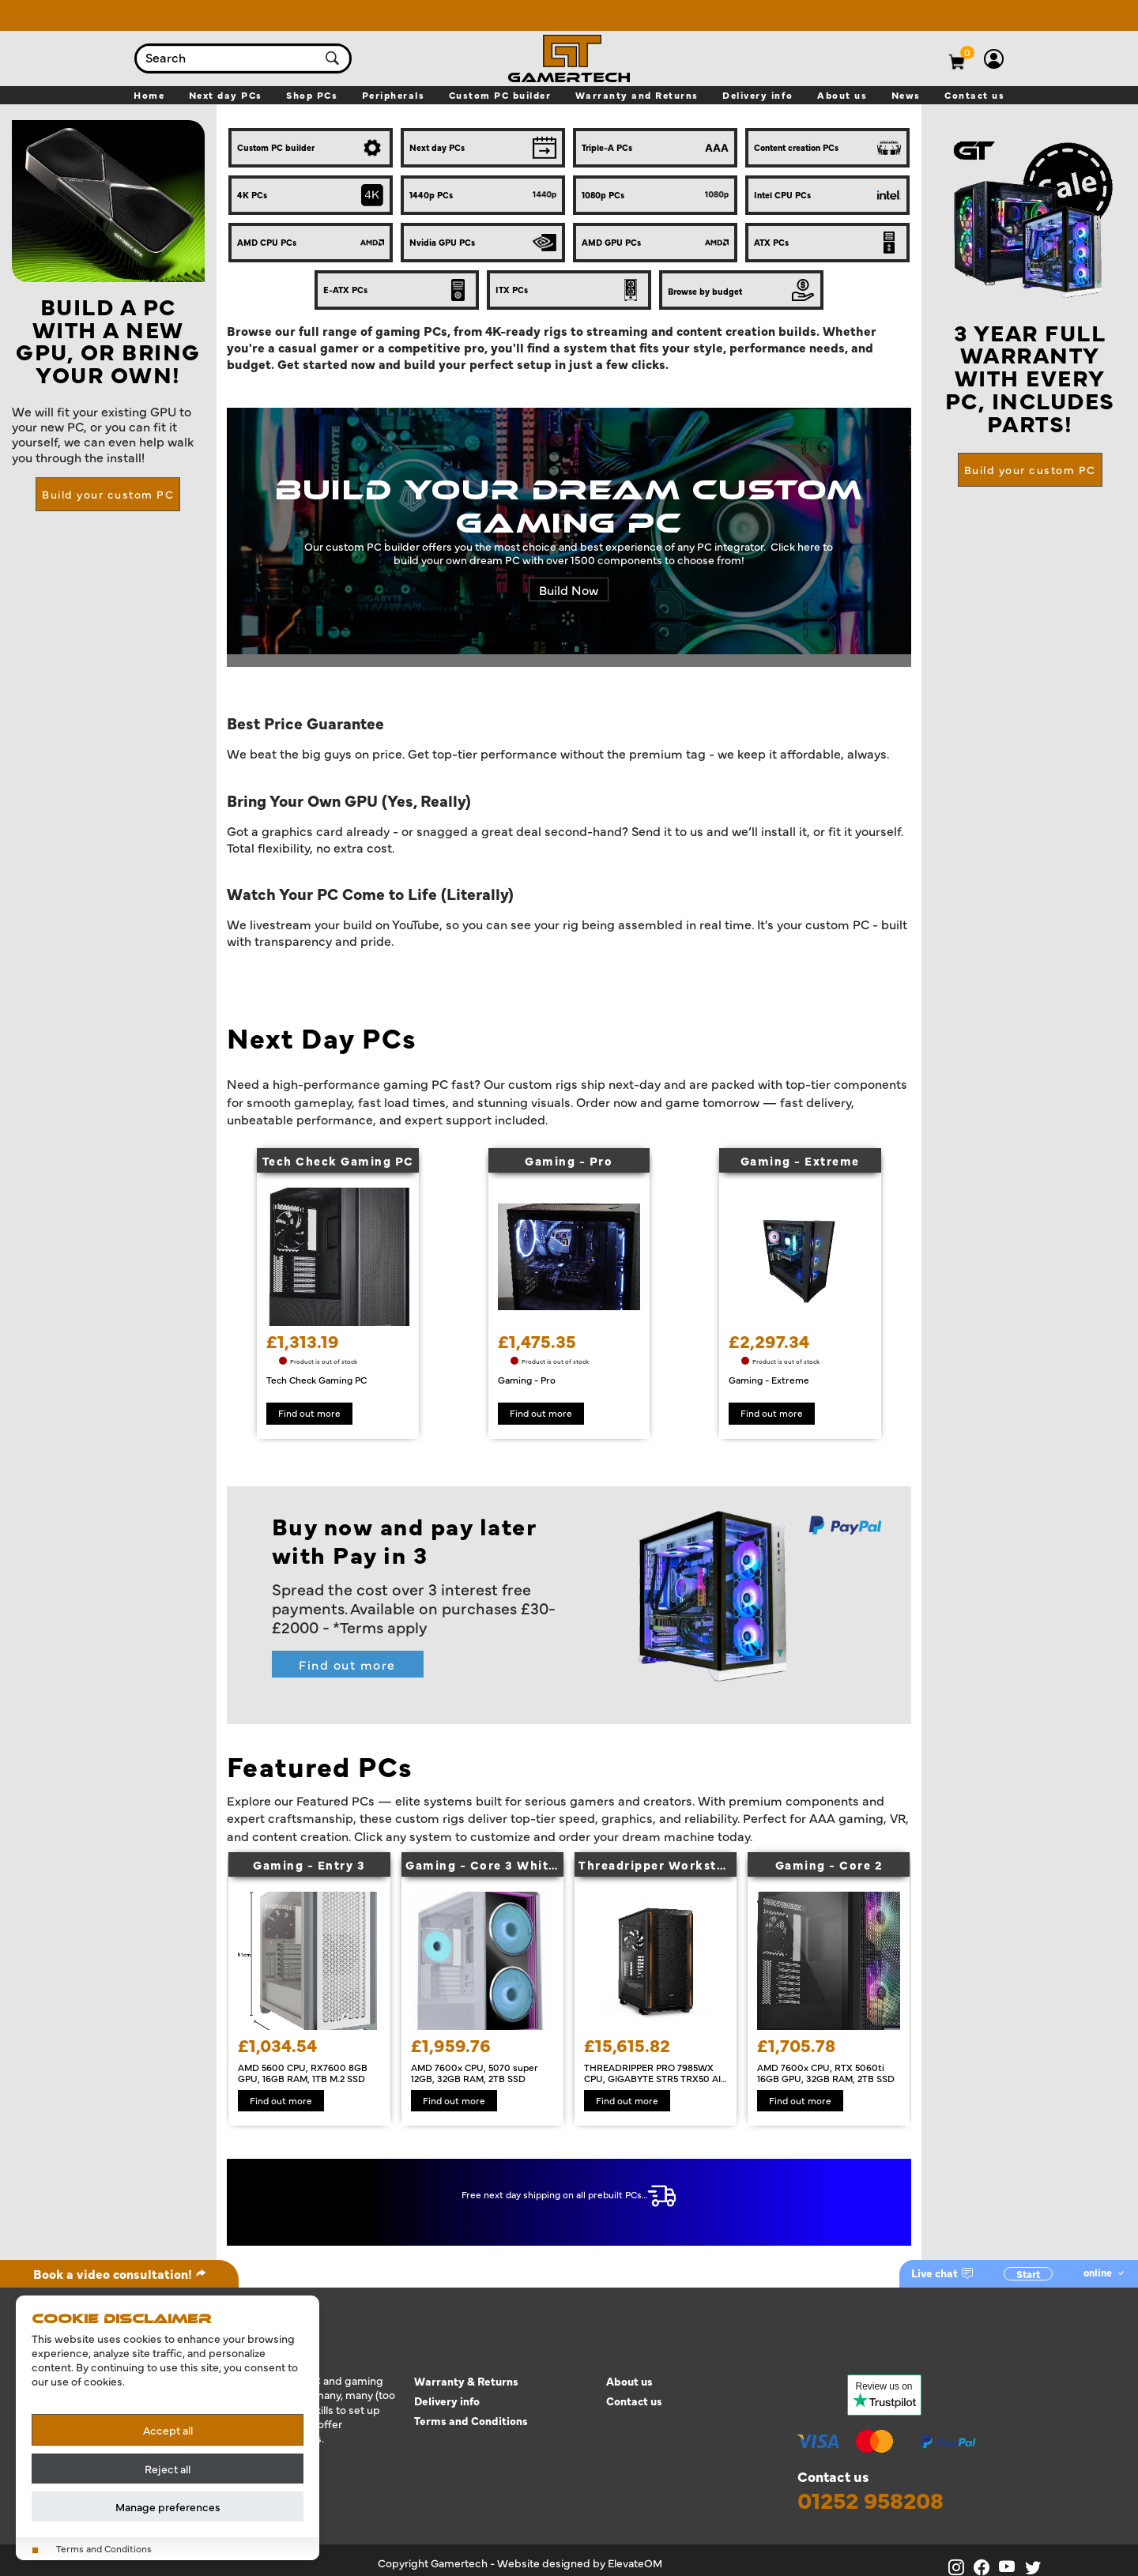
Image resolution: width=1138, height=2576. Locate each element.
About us (629, 2381)
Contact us (634, 2401)
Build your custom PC (108, 494)
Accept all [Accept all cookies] (168, 2430)
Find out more (347, 1664)
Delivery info (447, 2401)
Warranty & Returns (466, 2381)
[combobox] (228, 58)
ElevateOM (635, 2562)
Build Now (568, 589)
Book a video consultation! (119, 2273)
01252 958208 (870, 2500)
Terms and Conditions (471, 2420)
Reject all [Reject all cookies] (167, 2468)
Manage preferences (167, 2506)
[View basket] (968, 52)
